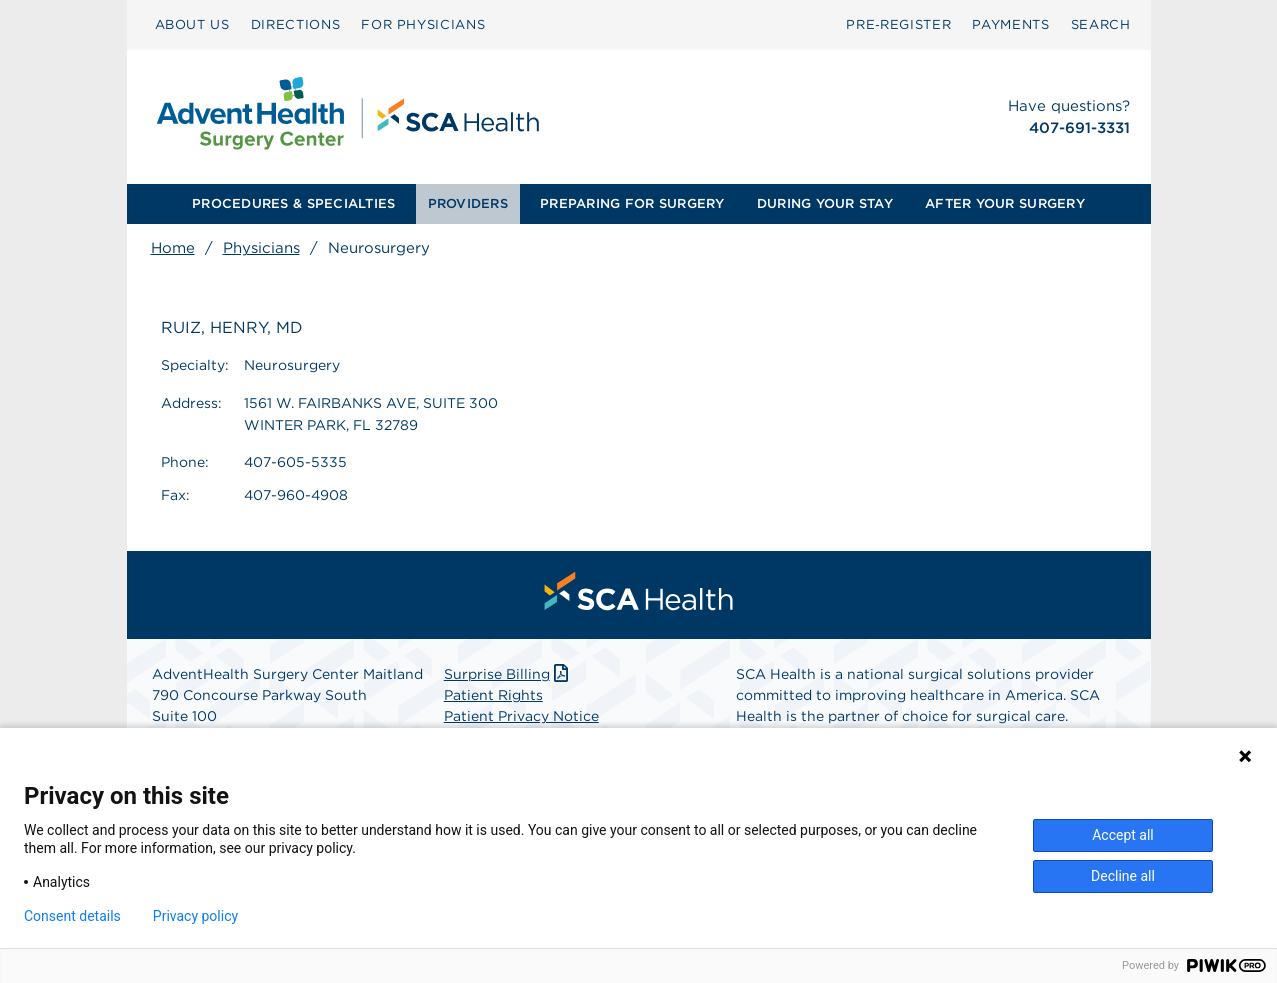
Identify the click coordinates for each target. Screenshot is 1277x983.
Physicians (261, 248)
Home (173, 248)
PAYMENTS (1010, 24)
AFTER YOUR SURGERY (1005, 203)
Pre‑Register (898, 24)
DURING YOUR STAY (825, 203)
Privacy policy (195, 916)
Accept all (1123, 835)
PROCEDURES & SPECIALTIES (293, 203)
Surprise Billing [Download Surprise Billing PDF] (508, 674)
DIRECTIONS (296, 24)
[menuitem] (192, 25)
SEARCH (1101, 24)
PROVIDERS (468, 203)
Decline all (1123, 876)
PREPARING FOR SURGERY (632, 203)
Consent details (72, 916)
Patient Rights (493, 695)
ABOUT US (192, 24)
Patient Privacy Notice (521, 716)
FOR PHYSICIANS (423, 24)
